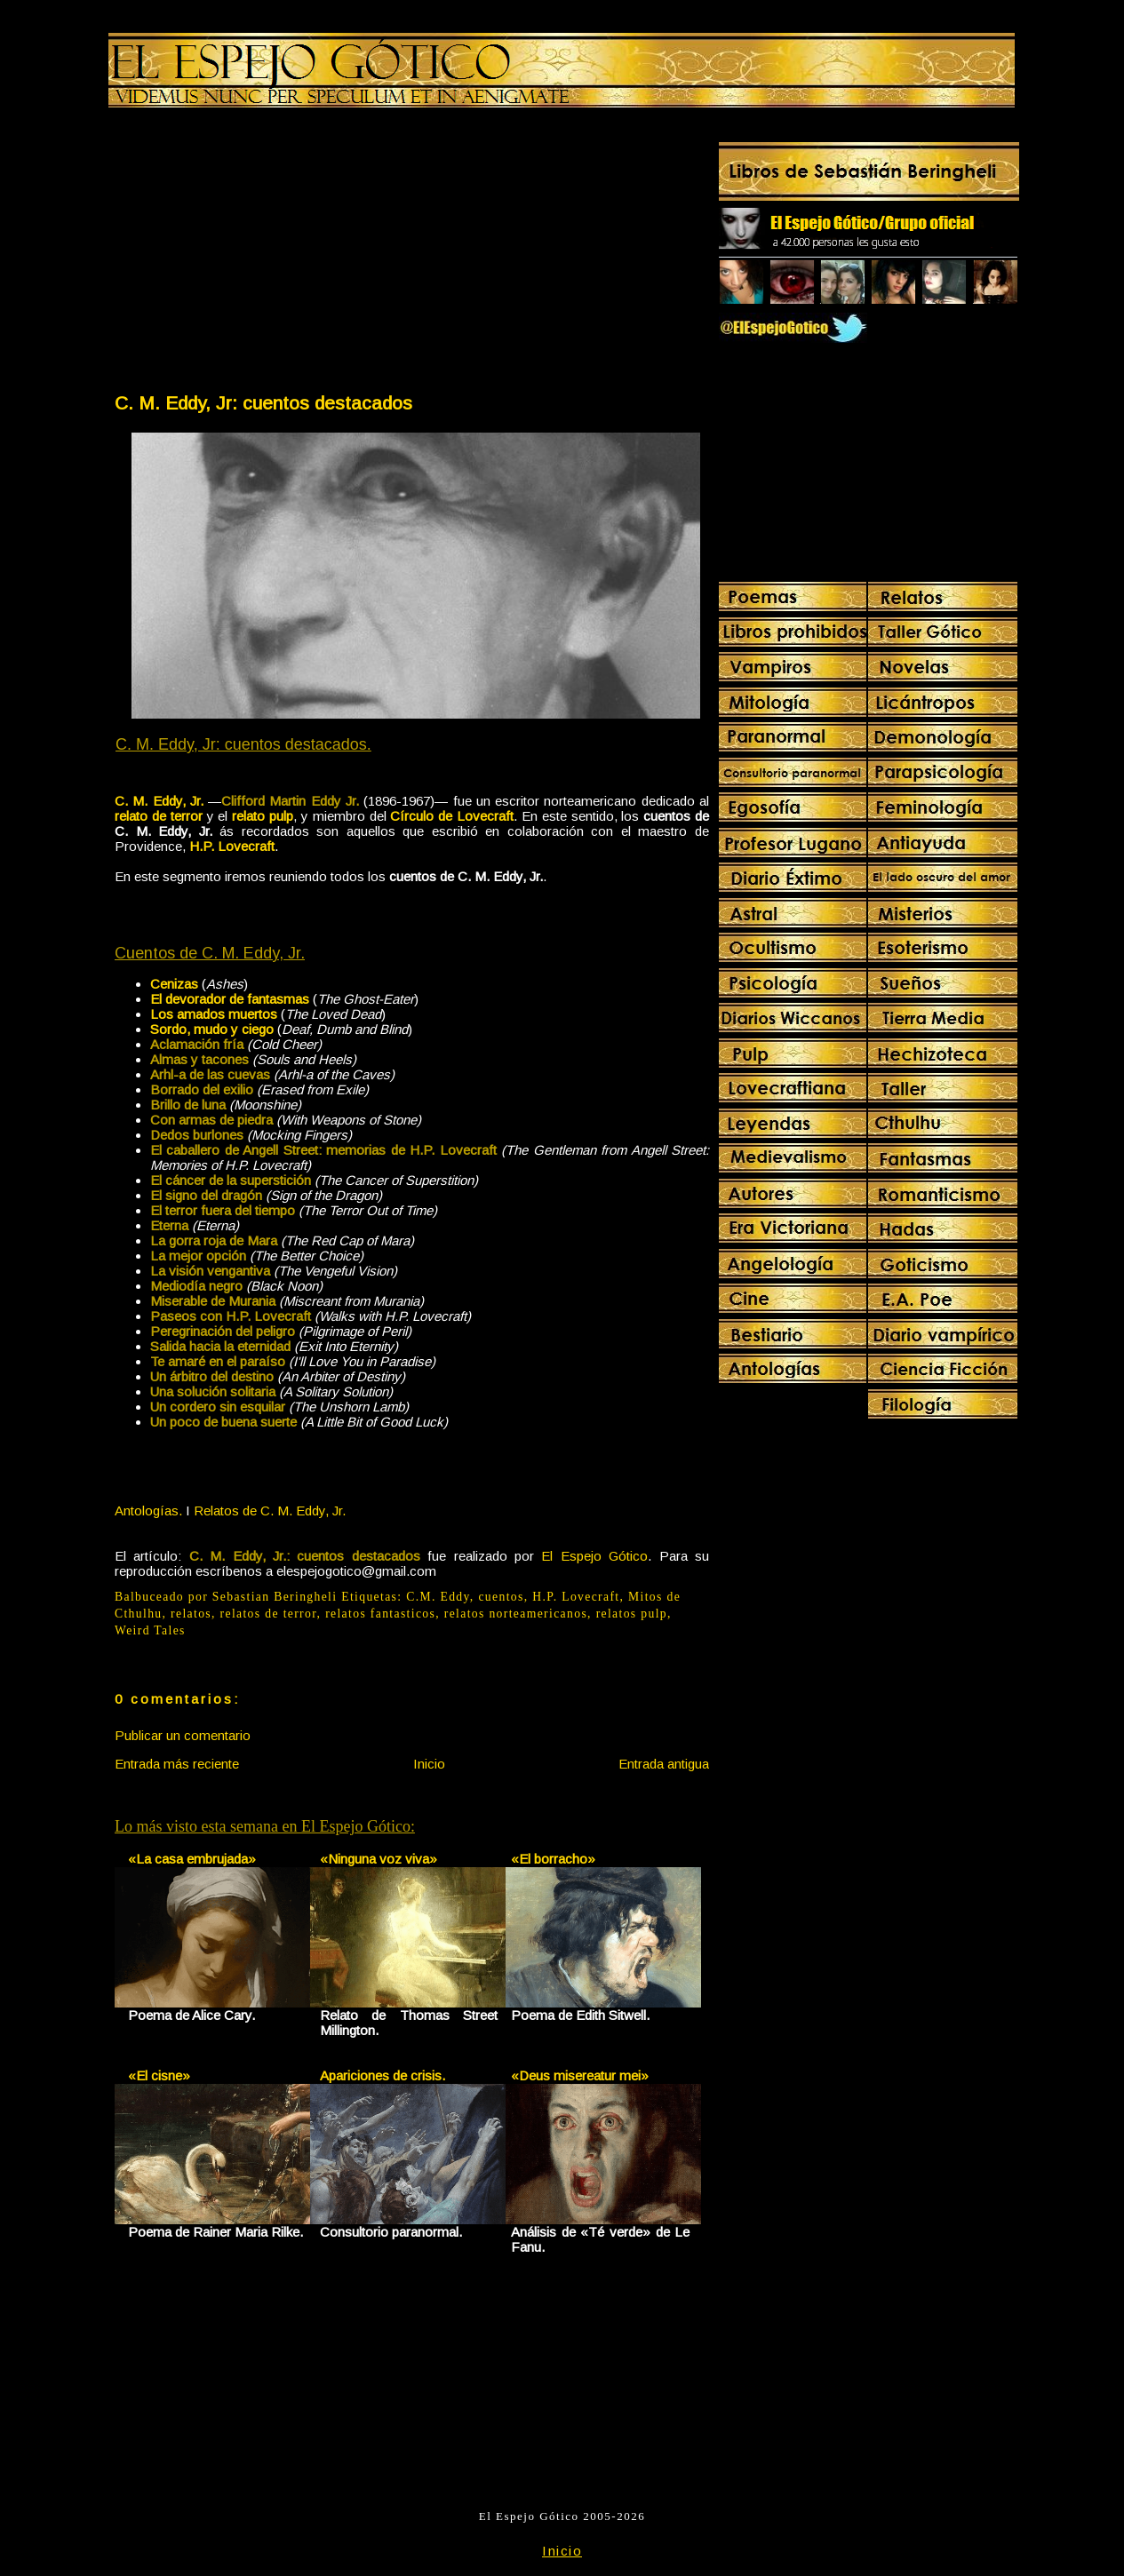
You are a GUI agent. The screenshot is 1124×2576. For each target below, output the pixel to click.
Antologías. (148, 1510)
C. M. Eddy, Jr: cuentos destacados (263, 403)
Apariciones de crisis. (382, 2075)
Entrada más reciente (177, 1763)
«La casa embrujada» (192, 1858)
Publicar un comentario (183, 1735)
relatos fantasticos (380, 1613)
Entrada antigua (663, 1763)
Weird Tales (150, 1630)
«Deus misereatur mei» (580, 2075)
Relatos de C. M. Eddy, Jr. (270, 1510)
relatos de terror (268, 1613)
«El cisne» (159, 2075)
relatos (191, 1613)
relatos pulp (631, 1613)
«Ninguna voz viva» (378, 1858)
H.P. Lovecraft (575, 1596)
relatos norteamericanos (515, 1613)
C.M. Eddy (438, 1596)
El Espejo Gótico (594, 1555)
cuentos (500, 1596)
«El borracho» (553, 1858)
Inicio (429, 1763)
